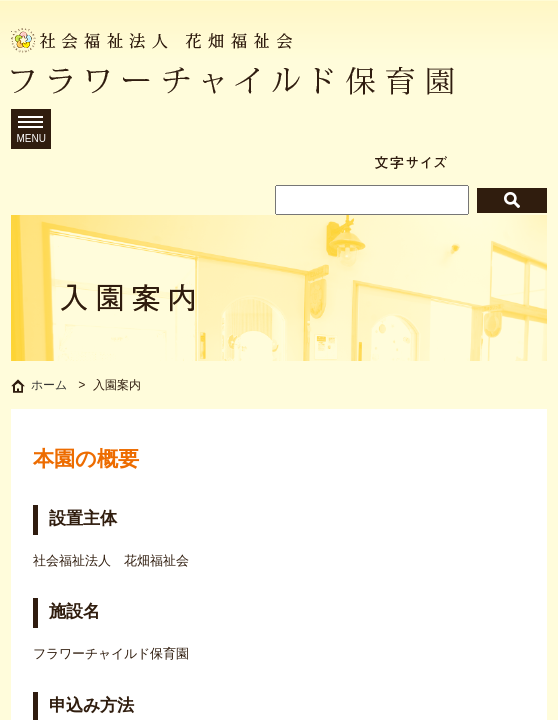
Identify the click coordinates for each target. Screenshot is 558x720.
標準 (477, 162)
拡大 (527, 162)
